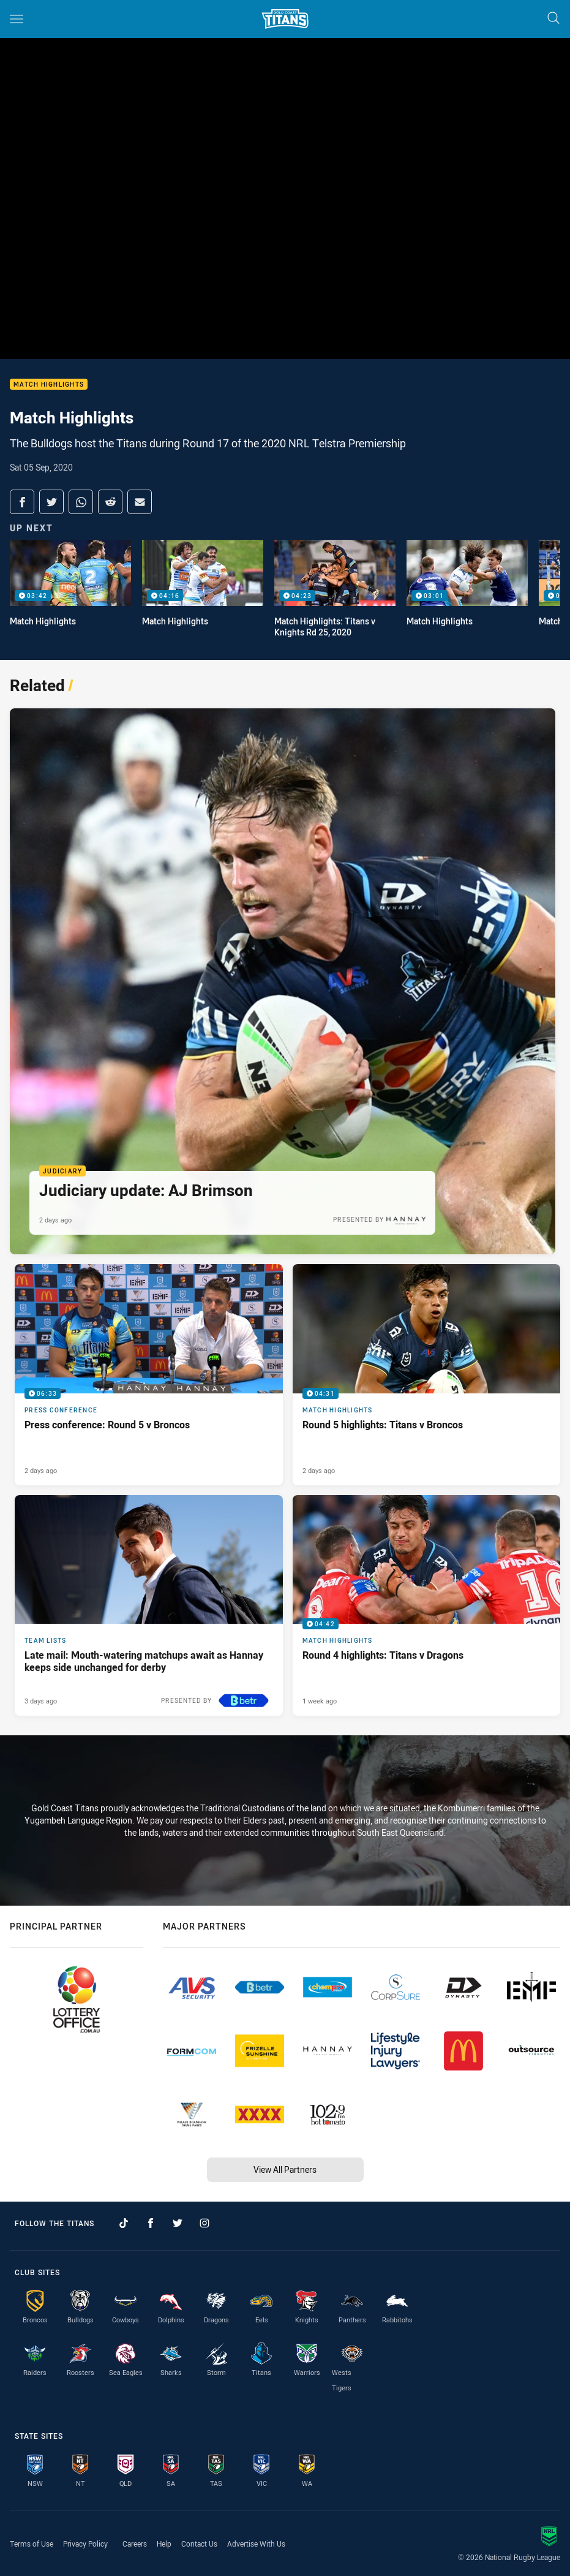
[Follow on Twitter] (177, 2223)
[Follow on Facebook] (151, 2223)
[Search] (553, 18)
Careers (134, 2543)
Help (164, 2543)
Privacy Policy (85, 2543)
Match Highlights (48, 384)
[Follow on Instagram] (204, 2223)
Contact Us (199, 2543)
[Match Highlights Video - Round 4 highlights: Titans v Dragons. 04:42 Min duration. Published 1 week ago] (427, 1605)
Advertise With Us (256, 2543)
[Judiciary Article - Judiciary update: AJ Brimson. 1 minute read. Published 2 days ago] (282, 981)
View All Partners (285, 2169)
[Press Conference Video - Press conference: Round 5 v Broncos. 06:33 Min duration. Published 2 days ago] (149, 1374)
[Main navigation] (16, 19)
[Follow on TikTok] (124, 2223)
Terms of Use (31, 2543)
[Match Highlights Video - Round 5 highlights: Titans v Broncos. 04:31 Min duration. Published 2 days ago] (427, 1374)
